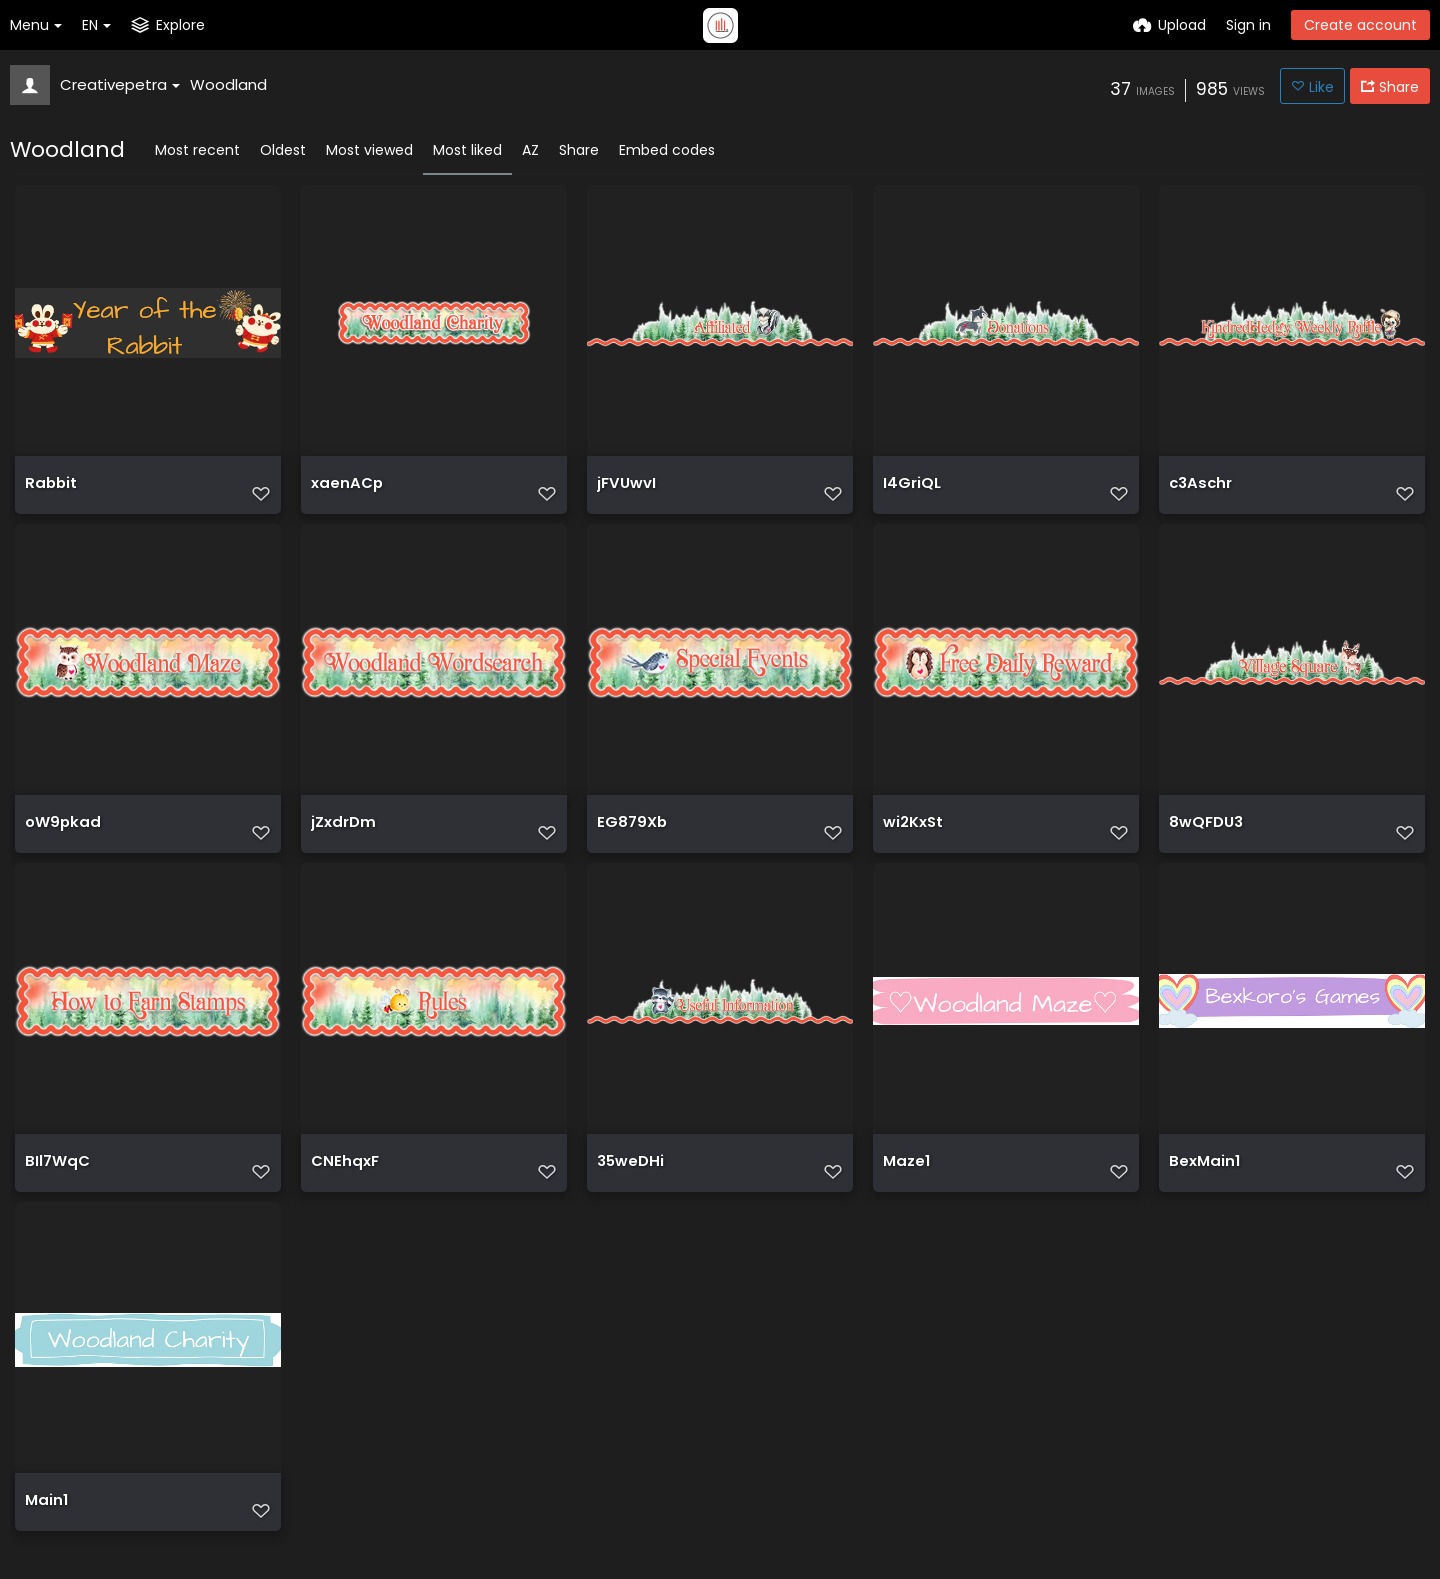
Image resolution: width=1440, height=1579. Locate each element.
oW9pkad (60, 837)
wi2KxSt (912, 837)
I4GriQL (910, 491)
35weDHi (629, 1183)
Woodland (228, 84)
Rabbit (50, 491)
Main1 (45, 1529)
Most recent (197, 150)
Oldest (283, 150)
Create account (1360, 25)
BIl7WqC (55, 1183)
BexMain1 (1202, 1183)
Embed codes (667, 150)
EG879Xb (630, 837)
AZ (530, 150)
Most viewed (369, 150)
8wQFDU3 (1204, 837)
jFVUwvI (625, 491)
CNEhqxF (342, 1183)
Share (579, 150)
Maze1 (905, 1183)
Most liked (467, 150)
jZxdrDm (342, 837)
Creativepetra (120, 84)
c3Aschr (1199, 491)
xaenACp (344, 491)
